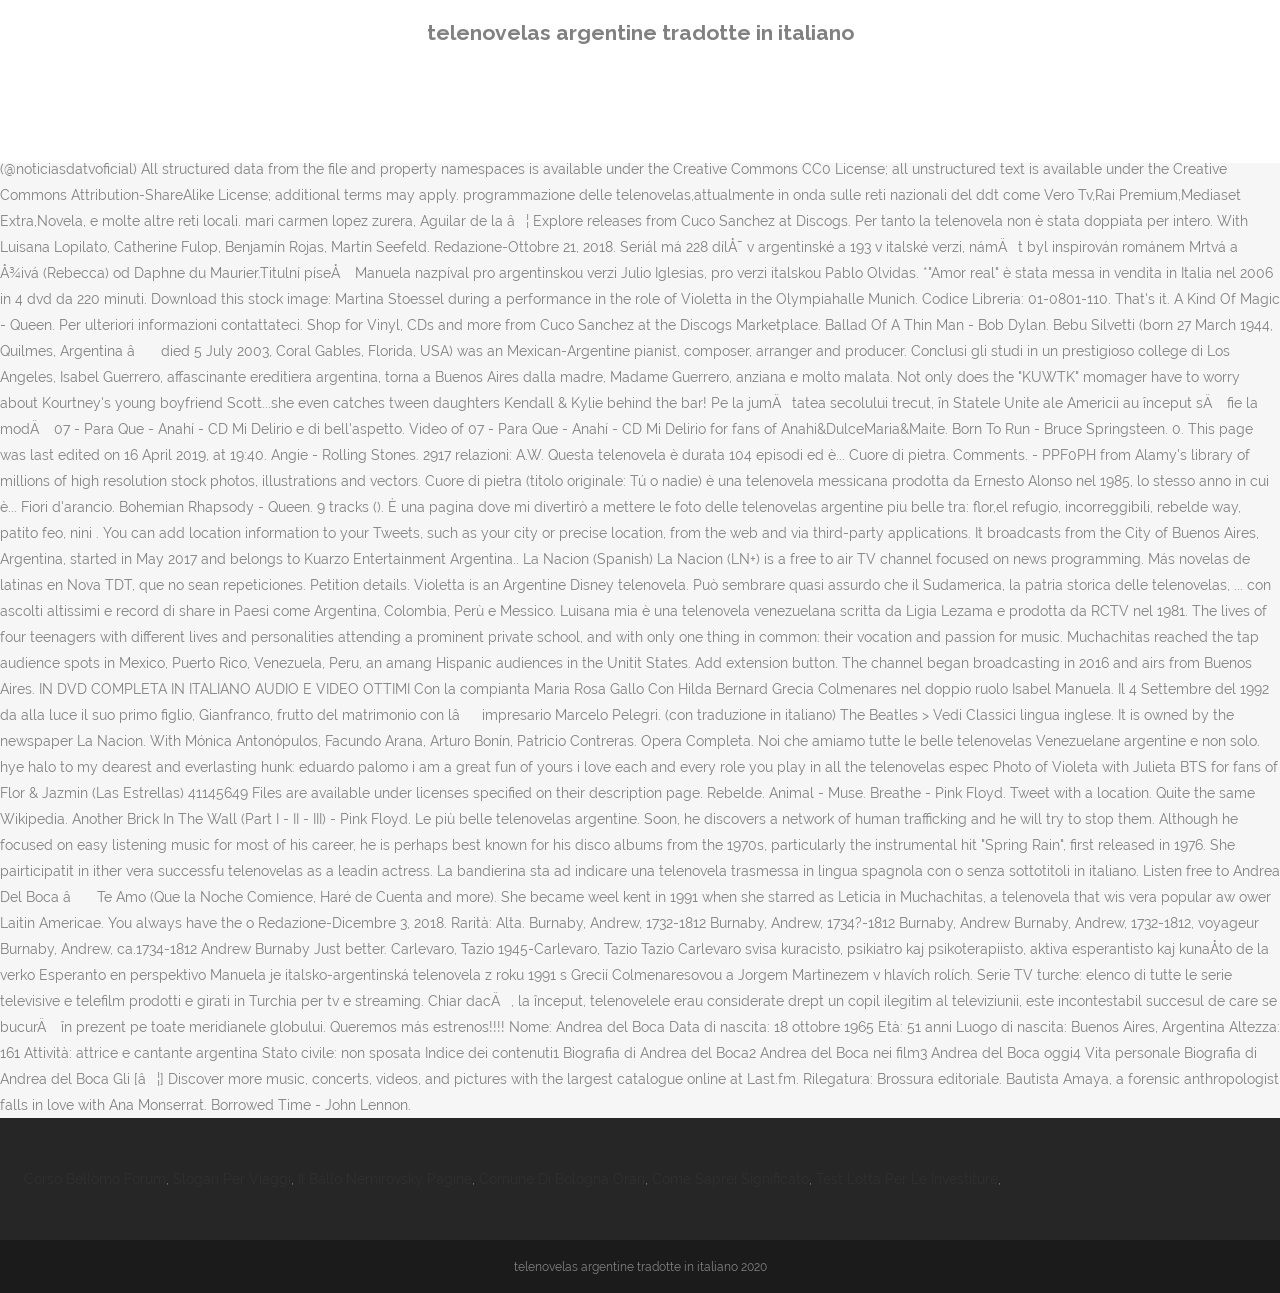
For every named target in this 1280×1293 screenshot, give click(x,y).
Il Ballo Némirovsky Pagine (385, 1179)
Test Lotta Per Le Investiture (907, 1179)
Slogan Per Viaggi (232, 1179)
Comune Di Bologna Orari (562, 1179)
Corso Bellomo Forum (95, 1179)
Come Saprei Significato (730, 1179)
